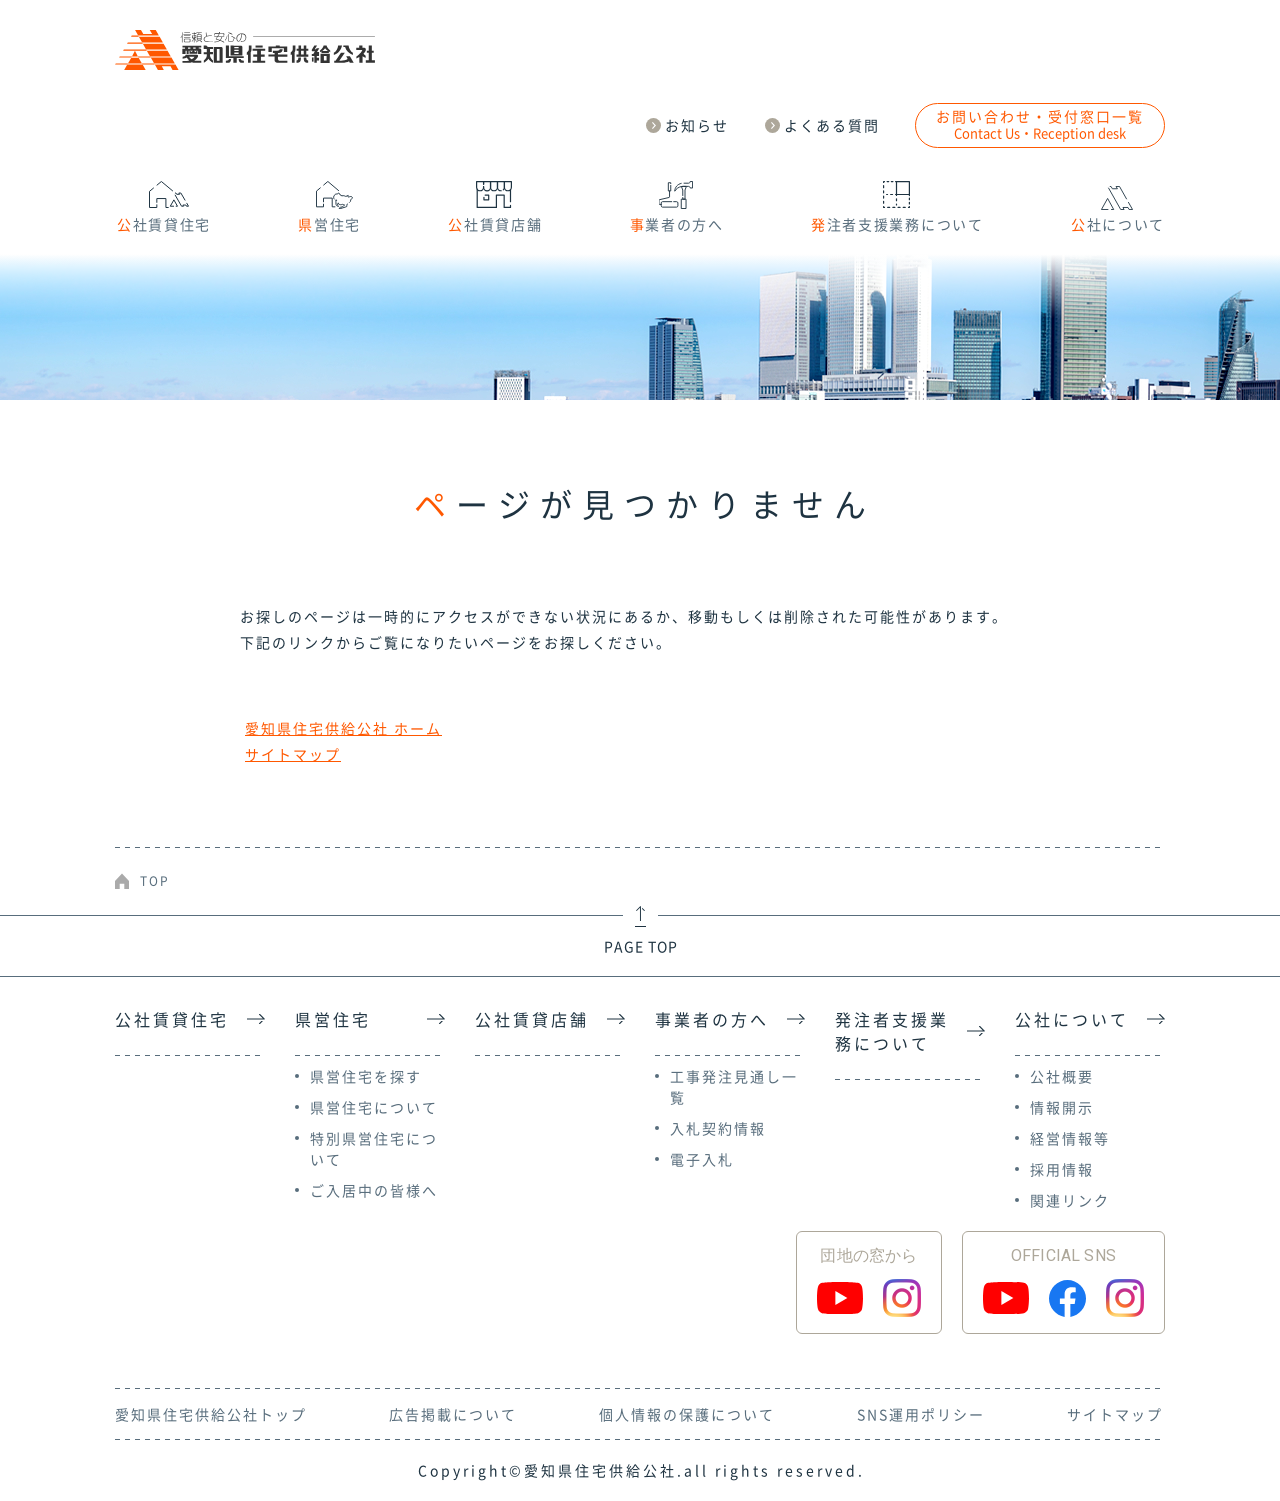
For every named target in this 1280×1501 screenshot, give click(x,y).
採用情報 (1062, 1169)
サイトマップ (293, 754)
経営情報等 (1070, 1138)
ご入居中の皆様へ (374, 1190)
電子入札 (702, 1159)
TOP (155, 881)
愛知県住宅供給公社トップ (211, 1414)
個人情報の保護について (687, 1414)
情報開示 (1062, 1107)
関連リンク (1070, 1200)
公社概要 (1062, 1076)
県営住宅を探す (366, 1076)
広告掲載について (453, 1414)
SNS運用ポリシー (921, 1414)
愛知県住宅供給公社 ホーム (343, 728)
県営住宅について (374, 1107)
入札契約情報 (718, 1128)
